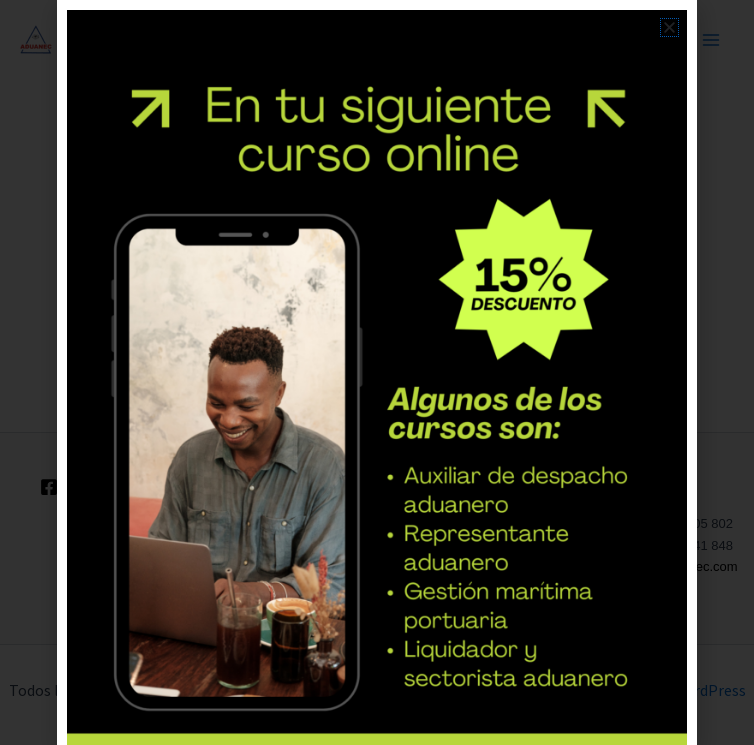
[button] (669, 27)
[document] (377, 372)
